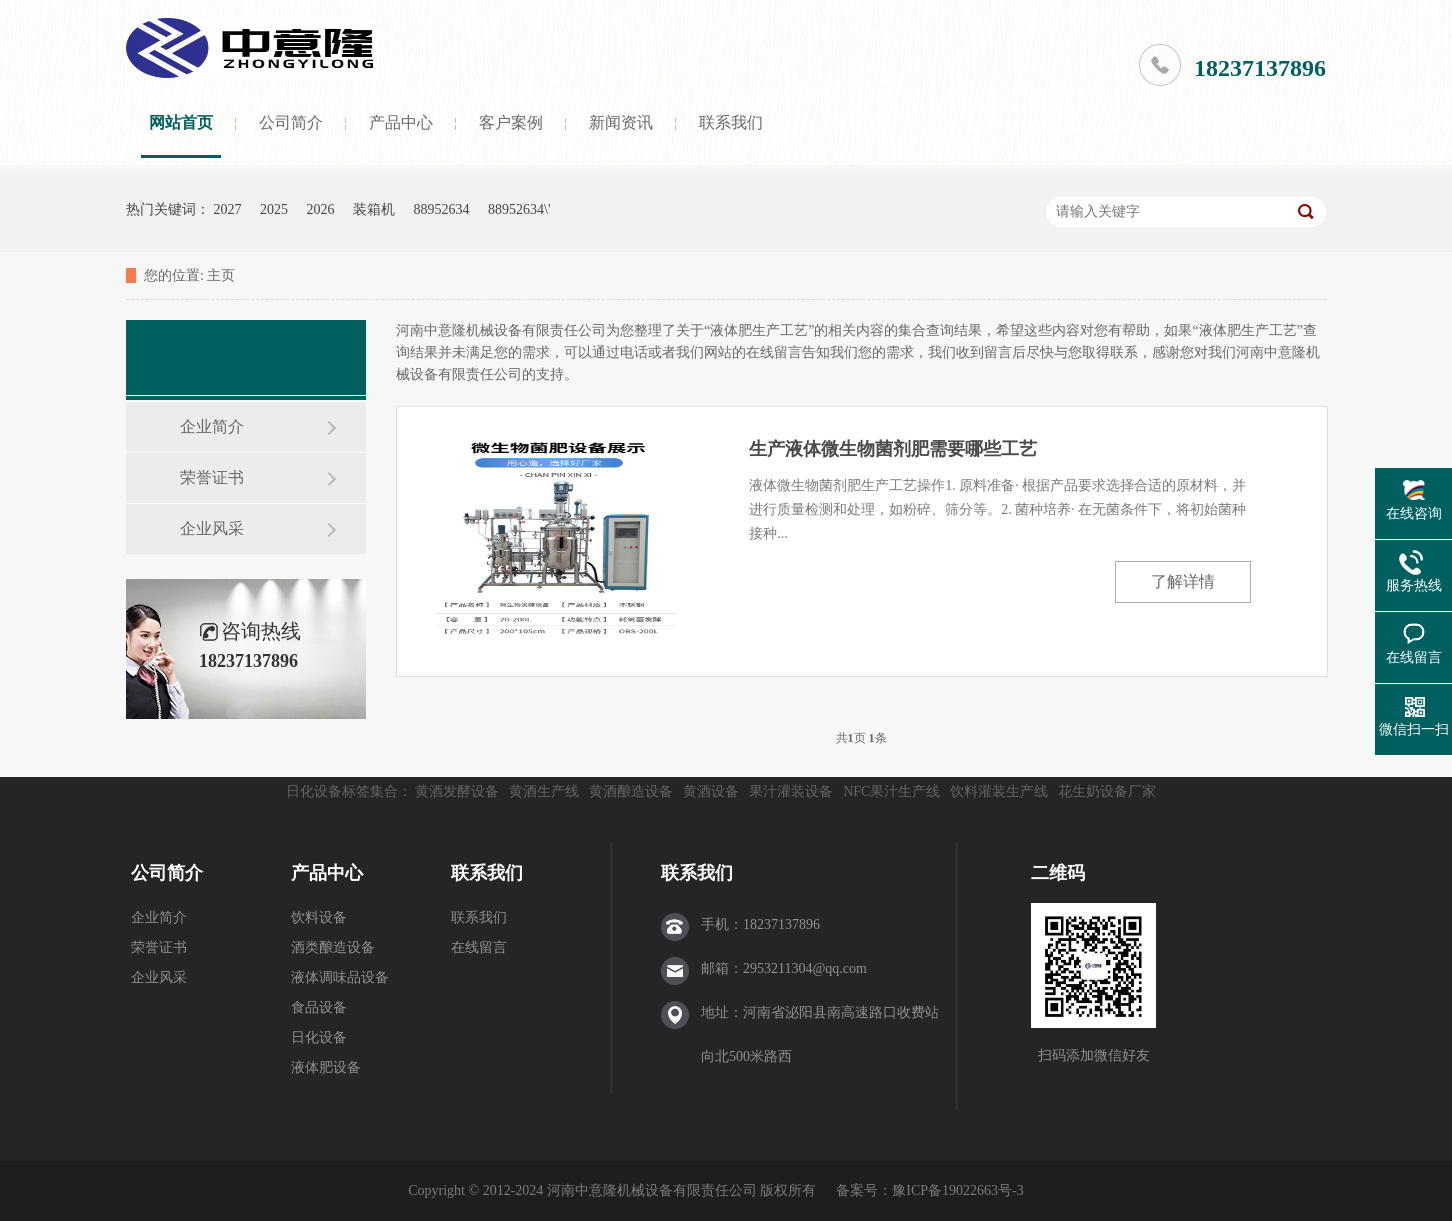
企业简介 (212, 426)
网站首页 (181, 122)
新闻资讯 (621, 122)
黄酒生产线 (544, 791)
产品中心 (401, 122)
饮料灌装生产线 (999, 791)
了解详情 (1183, 581)
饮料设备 (319, 917)
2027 (228, 209)
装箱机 (374, 209)
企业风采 (212, 528)
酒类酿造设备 (333, 947)
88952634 (442, 209)
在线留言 (479, 947)
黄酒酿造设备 (631, 791)
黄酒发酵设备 (457, 791)
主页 (221, 275)
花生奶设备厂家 (1107, 791)
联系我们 (731, 122)
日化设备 (319, 1037)
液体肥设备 (326, 1067)
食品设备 (319, 1007)
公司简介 (291, 122)
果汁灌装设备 (791, 791)
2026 (321, 209)
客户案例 (511, 122)
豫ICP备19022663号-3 (957, 1190)
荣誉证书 (212, 477)
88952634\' (519, 209)
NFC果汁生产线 (891, 791)
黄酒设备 (711, 791)
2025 (274, 209)
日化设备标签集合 (342, 791)
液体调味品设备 (340, 977)
